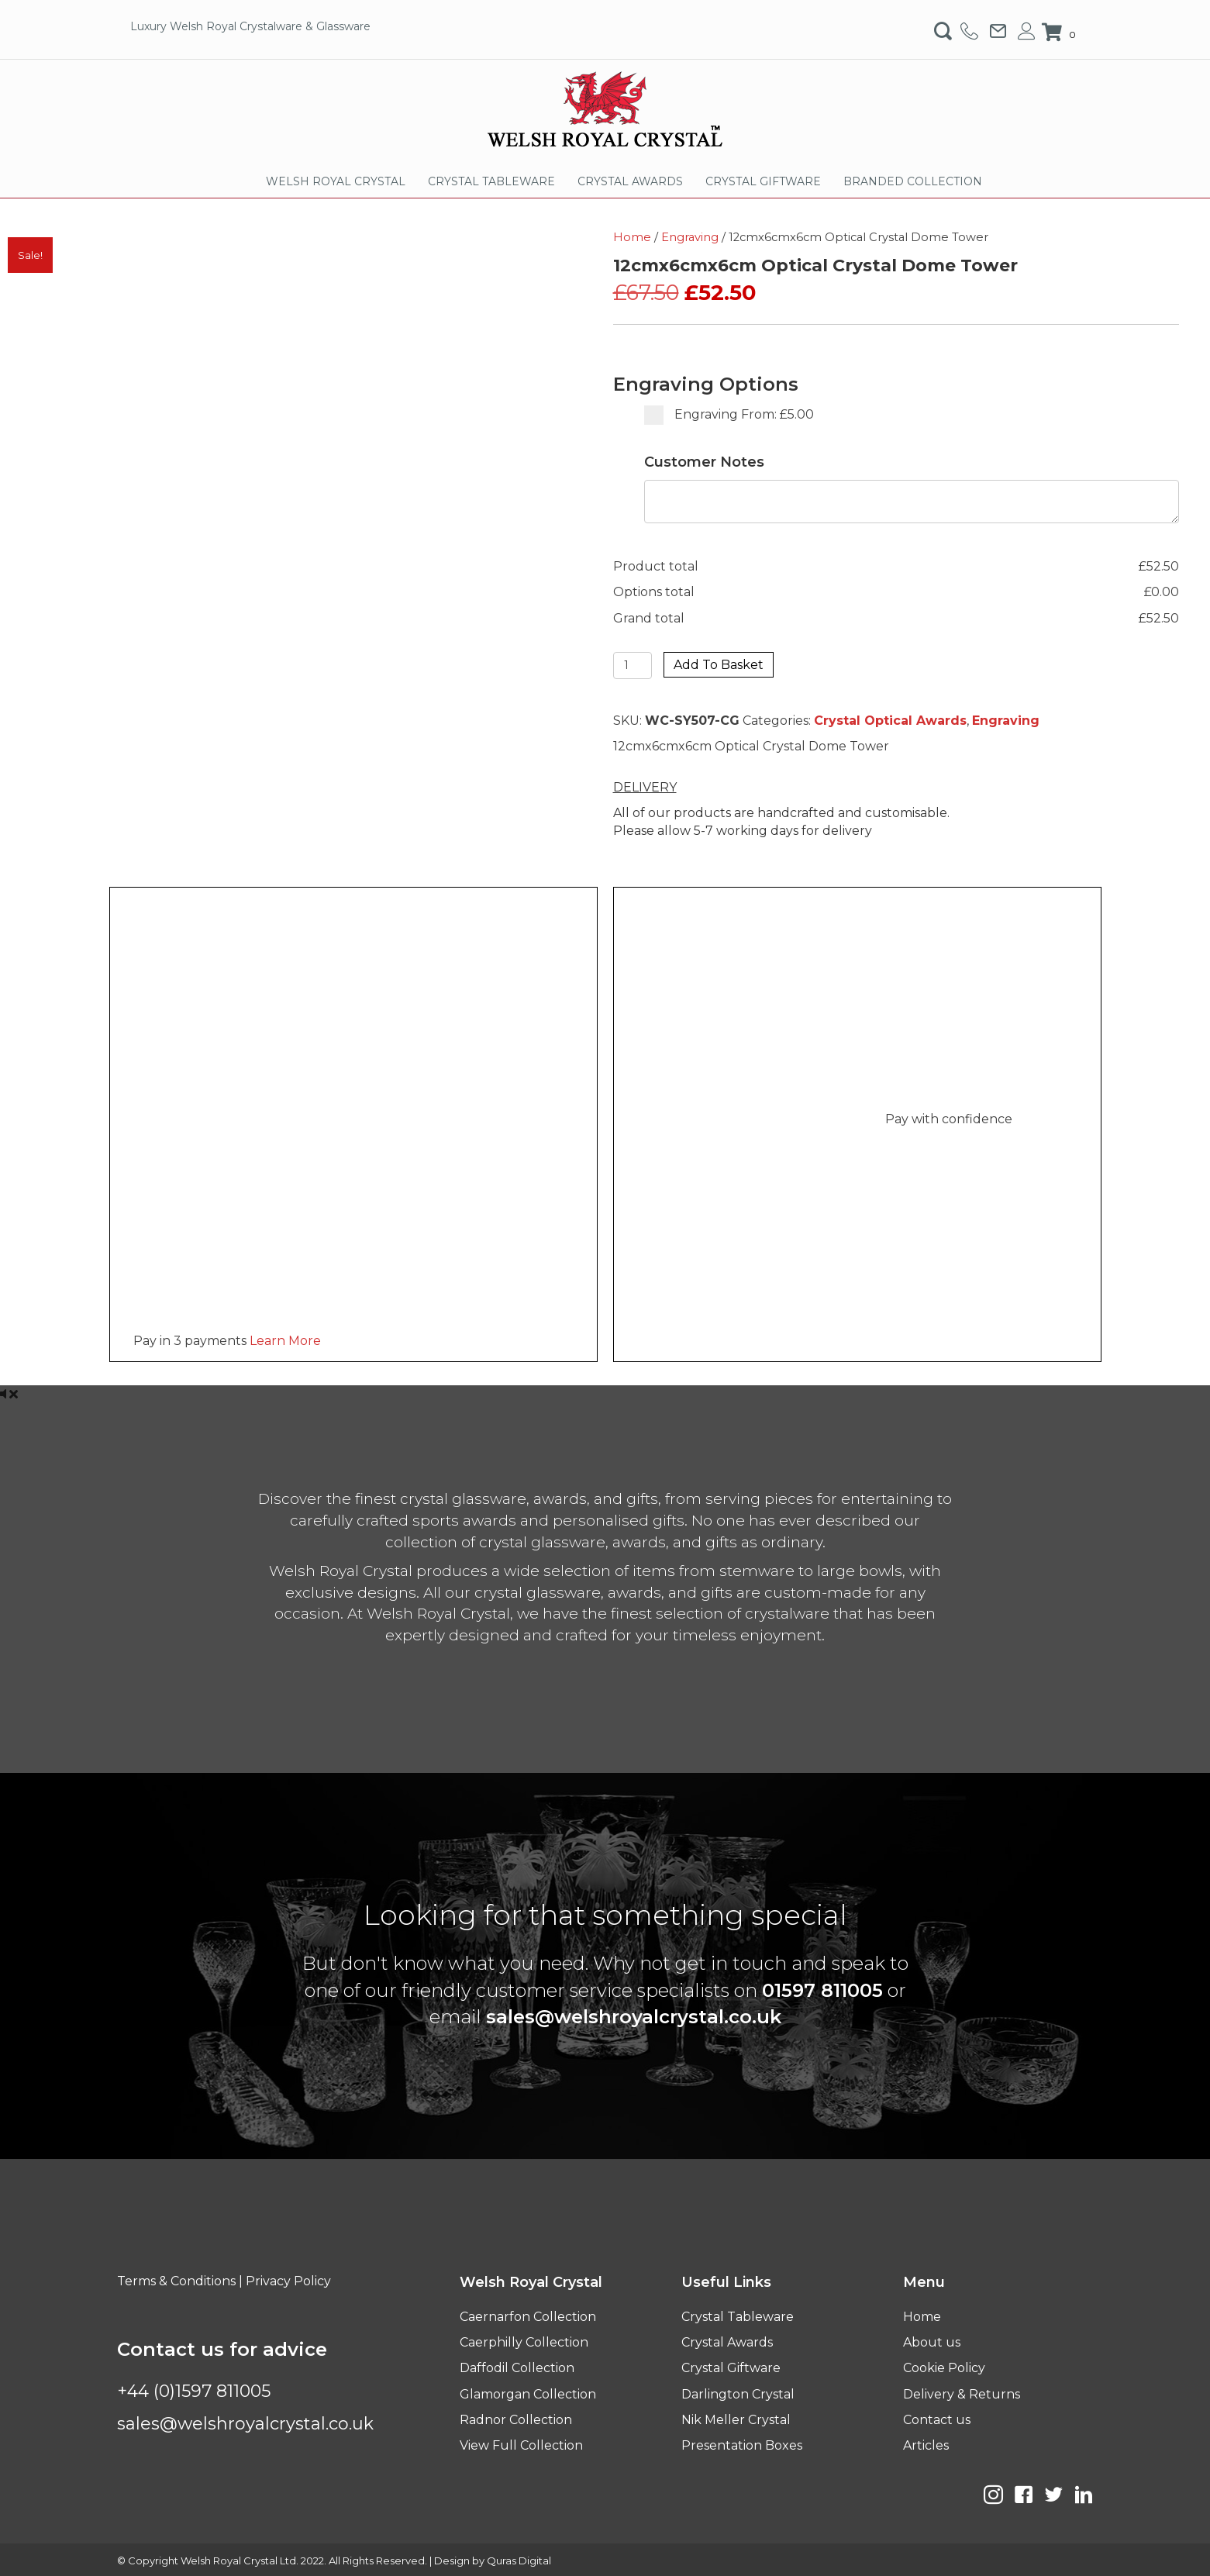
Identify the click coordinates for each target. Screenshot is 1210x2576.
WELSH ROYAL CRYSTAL (335, 181)
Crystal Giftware (731, 2367)
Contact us (936, 2419)
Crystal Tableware (737, 2316)
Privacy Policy (288, 2281)
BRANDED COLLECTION (912, 181)
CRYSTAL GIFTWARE (763, 181)
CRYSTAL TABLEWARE (491, 181)
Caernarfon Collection (528, 2316)
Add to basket (719, 664)
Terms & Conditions (176, 2281)
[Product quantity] (633, 665)
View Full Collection (521, 2445)
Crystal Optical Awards (890, 720)
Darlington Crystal (738, 2394)
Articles (926, 2445)
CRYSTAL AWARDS (630, 181)
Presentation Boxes (741, 2445)
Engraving (690, 237)
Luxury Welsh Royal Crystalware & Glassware (250, 26)
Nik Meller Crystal (736, 2419)
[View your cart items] (1061, 33)
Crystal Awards (727, 2342)
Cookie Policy (944, 2367)
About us (931, 2342)
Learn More (285, 1340)
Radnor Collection (516, 2419)
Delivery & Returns (961, 2394)
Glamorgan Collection (528, 2394)
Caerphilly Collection (524, 2342)
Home (632, 237)
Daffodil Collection (517, 2367)
